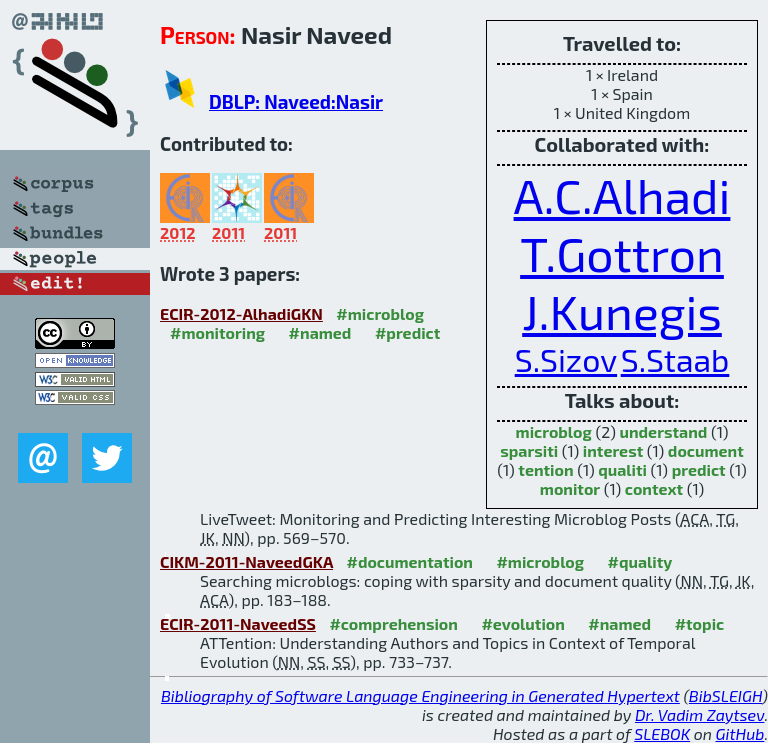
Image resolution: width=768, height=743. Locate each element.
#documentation (409, 561)
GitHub (740, 733)
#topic (700, 623)
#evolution (522, 623)
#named (320, 332)
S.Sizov (566, 359)
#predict (407, 332)
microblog (554, 431)
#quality (640, 561)
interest (613, 450)
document (706, 450)
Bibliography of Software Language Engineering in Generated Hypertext (420, 695)
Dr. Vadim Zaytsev (699, 714)
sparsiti (529, 450)
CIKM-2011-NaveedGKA (246, 561)
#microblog (380, 313)
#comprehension (393, 623)
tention (545, 469)
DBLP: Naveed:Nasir (296, 101)
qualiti (622, 469)
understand (663, 431)
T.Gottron (622, 253)
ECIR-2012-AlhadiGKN (241, 313)
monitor (570, 488)
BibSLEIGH (725, 695)
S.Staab (675, 359)
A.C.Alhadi (622, 195)
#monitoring (217, 332)
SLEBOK (662, 733)
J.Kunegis (622, 311)
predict (699, 469)
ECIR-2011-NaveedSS (238, 623)
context (654, 488)
